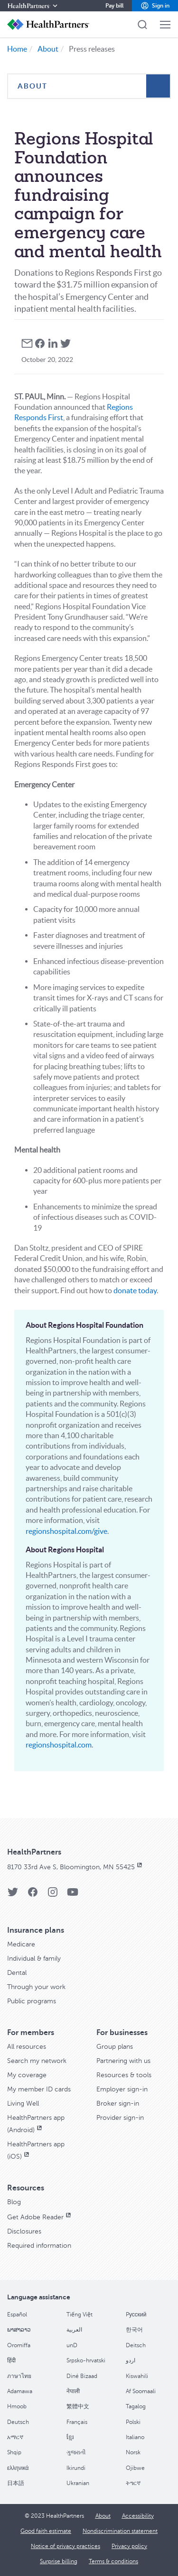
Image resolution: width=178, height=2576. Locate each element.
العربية (74, 2329)
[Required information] (39, 2245)
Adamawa (19, 2391)
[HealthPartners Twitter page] (13, 1895)
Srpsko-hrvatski (85, 2360)
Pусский (136, 2314)
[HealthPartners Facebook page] (32, 1895)
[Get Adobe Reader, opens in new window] (40, 2217)
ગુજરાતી (75, 2452)
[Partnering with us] (123, 2060)
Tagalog (136, 2406)
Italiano (135, 2437)
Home (17, 49)
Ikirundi (75, 2468)
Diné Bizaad (81, 2376)
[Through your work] (36, 1987)
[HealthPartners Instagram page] (52, 1895)
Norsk (133, 2452)
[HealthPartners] (33, 5)
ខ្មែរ (70, 2437)
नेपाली (73, 2391)
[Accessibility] (138, 2516)
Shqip (14, 2452)
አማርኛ (15, 2437)
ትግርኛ (133, 2483)
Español (17, 2314)
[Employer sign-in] (122, 2089)
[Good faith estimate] (45, 2531)
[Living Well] (23, 2103)
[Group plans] (114, 2046)
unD (71, 2345)
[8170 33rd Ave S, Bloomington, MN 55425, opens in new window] (75, 1867)
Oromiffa (18, 2345)
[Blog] (14, 2202)
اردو (130, 2360)
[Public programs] (31, 2001)
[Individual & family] (34, 1958)
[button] (155, 5)
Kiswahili (137, 2376)
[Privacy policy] (129, 2546)
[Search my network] (36, 2060)
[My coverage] (27, 2075)
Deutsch (18, 2422)
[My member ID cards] (39, 2089)
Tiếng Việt (79, 2314)
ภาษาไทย (19, 2376)
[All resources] (26, 2046)
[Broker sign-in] (117, 2103)
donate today (135, 1290)
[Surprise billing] (58, 2561)
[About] (103, 2516)
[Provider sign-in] (120, 2117)
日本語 (15, 2483)
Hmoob (17, 2406)
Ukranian (77, 2483)
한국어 (134, 2329)
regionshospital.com (59, 1744)
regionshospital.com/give (66, 1531)
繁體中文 (77, 2406)
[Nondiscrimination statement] (120, 2531)
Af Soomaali (141, 2391)
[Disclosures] (24, 2231)
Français (76, 2422)
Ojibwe (135, 2468)
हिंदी (11, 2360)
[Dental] (17, 1972)
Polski (133, 2422)
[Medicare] (21, 1944)
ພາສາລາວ (19, 2329)
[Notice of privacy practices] (65, 2546)
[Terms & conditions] (113, 2561)
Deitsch (136, 2345)
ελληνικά (17, 2468)
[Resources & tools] (123, 2075)
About (47, 49)
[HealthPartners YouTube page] (72, 1895)
